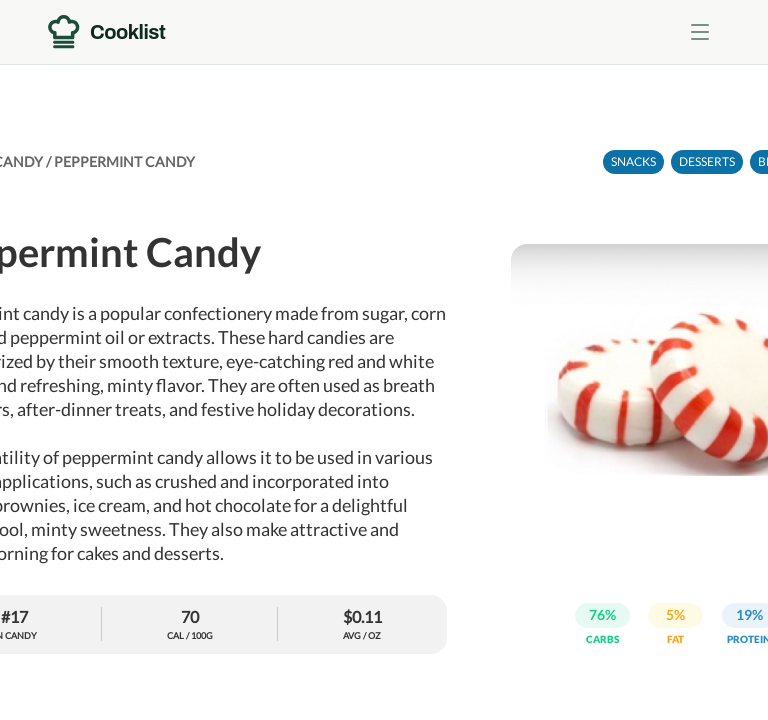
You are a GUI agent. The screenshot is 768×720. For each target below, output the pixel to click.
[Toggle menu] (700, 32)
